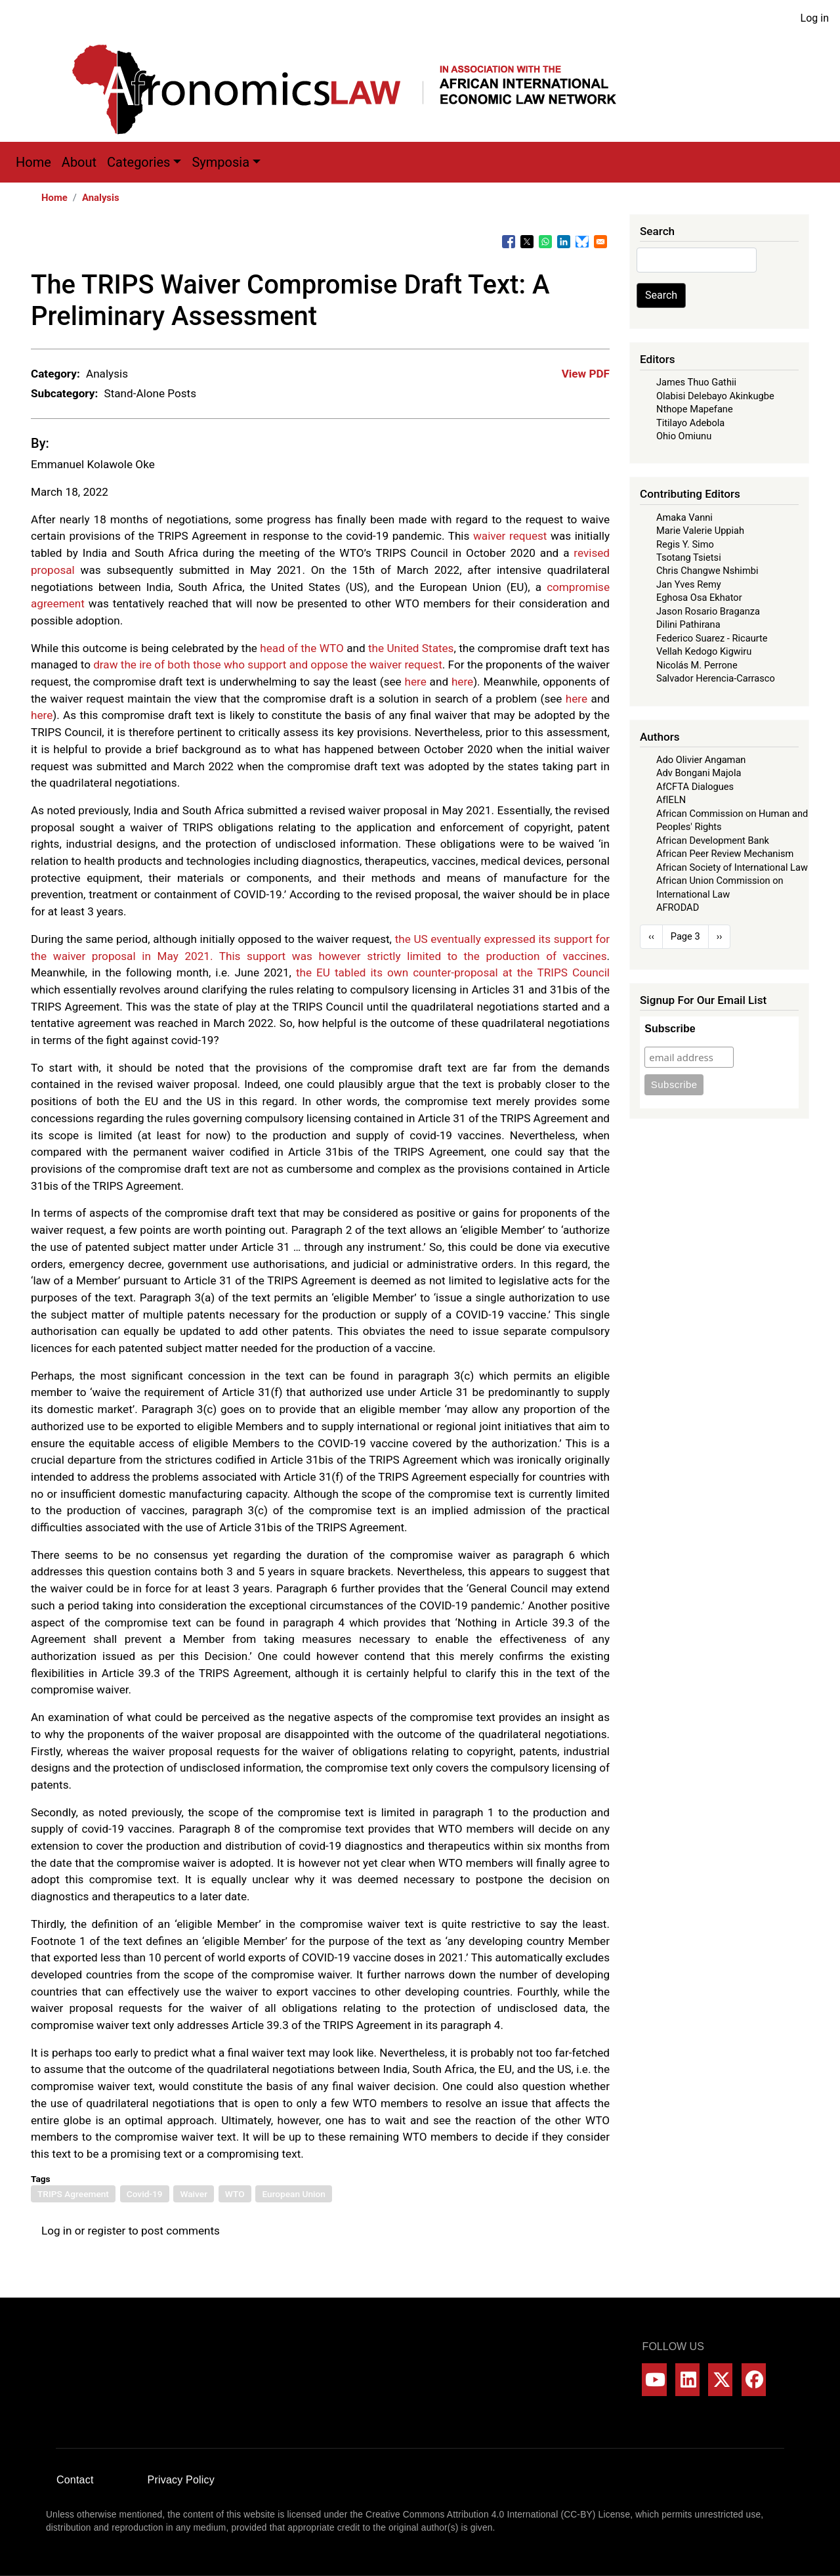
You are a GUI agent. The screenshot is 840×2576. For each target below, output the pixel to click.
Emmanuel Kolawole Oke (93, 464)
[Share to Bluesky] (582, 241)
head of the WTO (301, 648)
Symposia (220, 162)
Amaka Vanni (684, 517)
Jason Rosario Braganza (708, 611)
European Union (294, 2194)
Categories (138, 162)
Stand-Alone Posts (150, 393)
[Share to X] (527, 241)
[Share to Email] (600, 241)
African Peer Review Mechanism (724, 854)
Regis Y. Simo (685, 544)
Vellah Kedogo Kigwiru (703, 651)
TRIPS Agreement (73, 2194)
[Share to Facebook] (508, 241)
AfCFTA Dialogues (695, 787)
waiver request (510, 535)
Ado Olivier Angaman (701, 760)
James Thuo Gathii (696, 382)
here (416, 681)
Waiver (193, 2194)
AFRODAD (677, 907)
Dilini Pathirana (688, 624)
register (107, 2230)
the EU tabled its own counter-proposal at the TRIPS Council (453, 972)
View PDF (586, 373)
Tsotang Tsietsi (688, 557)
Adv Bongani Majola (698, 773)
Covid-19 (145, 2194)
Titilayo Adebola (690, 423)
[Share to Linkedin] (563, 241)
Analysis (100, 198)
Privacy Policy (181, 2479)
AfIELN (671, 800)
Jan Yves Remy (688, 584)
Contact (75, 2479)
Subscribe (669, 1028)
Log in (815, 18)
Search (661, 295)
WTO (235, 2194)
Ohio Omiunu (683, 436)
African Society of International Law (732, 867)
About (79, 162)
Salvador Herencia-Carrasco (715, 678)
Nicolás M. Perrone (697, 665)
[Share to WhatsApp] (545, 241)
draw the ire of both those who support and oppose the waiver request (267, 664)
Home (33, 162)
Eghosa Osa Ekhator (699, 597)
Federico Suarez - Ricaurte (712, 638)
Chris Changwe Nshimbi (707, 571)
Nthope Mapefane (694, 409)
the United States (411, 648)
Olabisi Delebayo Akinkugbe (715, 396)
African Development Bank (712, 840)
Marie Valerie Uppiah (700, 530)
